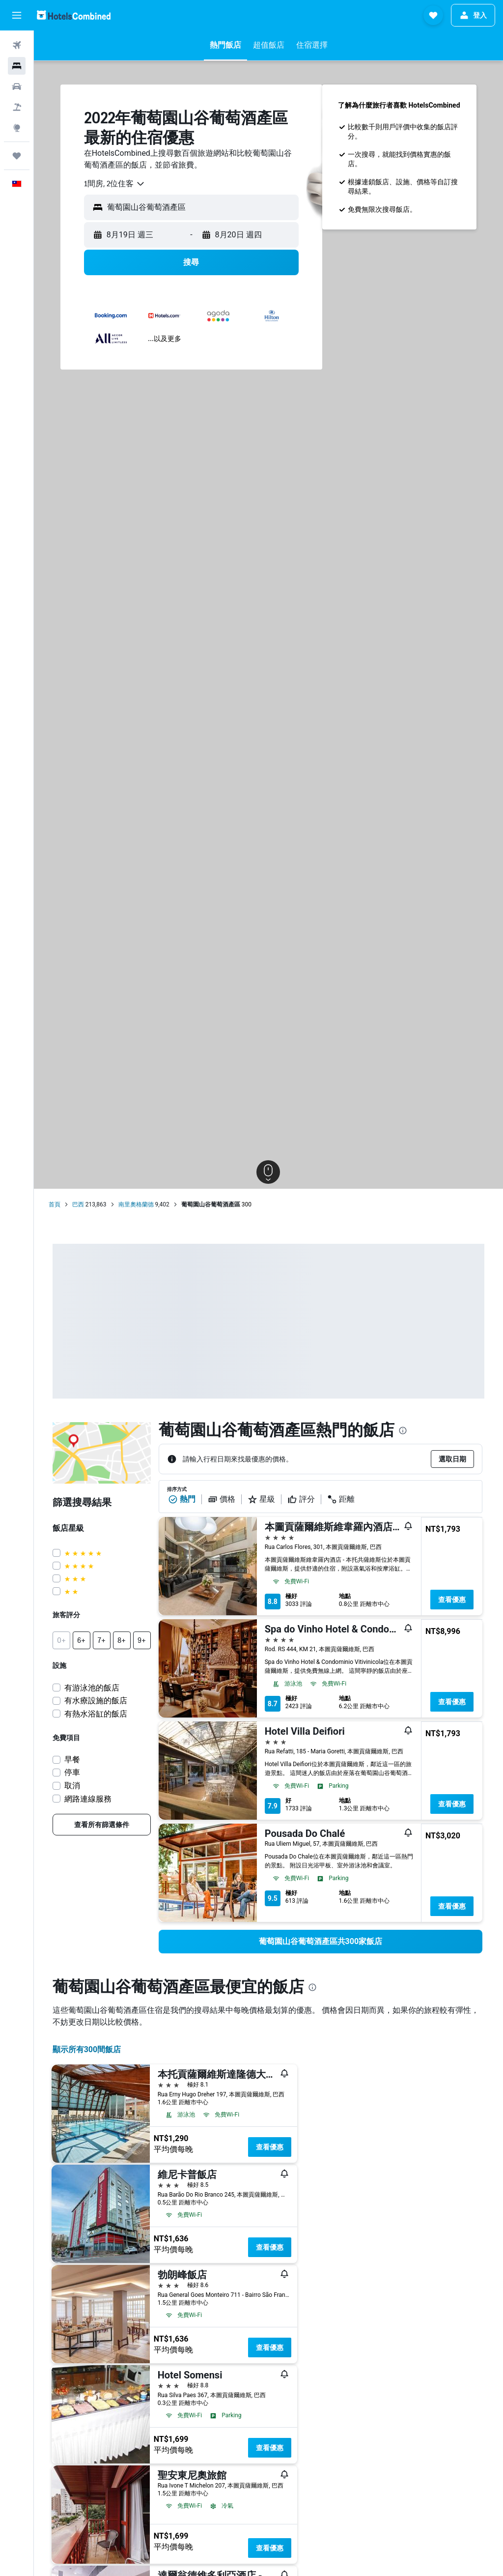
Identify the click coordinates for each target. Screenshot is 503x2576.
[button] (17, 15)
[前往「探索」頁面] (16, 128)
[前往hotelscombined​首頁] (73, 15)
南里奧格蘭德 (136, 1204)
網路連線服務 (88, 1798)
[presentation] (402, 1430)
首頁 (54, 1204)
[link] (102, 1824)
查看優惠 (452, 1599)
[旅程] (16, 156)
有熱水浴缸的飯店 (95, 1713)
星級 (261, 1499)
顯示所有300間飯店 (87, 2049)
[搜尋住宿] (16, 66)
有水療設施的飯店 (95, 1700)
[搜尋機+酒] (16, 107)
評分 (301, 1499)
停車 (72, 1772)
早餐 (72, 1759)
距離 (341, 1499)
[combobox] (114, 184)
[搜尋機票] (16, 45)
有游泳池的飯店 (91, 1687)
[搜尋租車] (16, 86)
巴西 (78, 1204)
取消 (72, 1785)
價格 (221, 1499)
